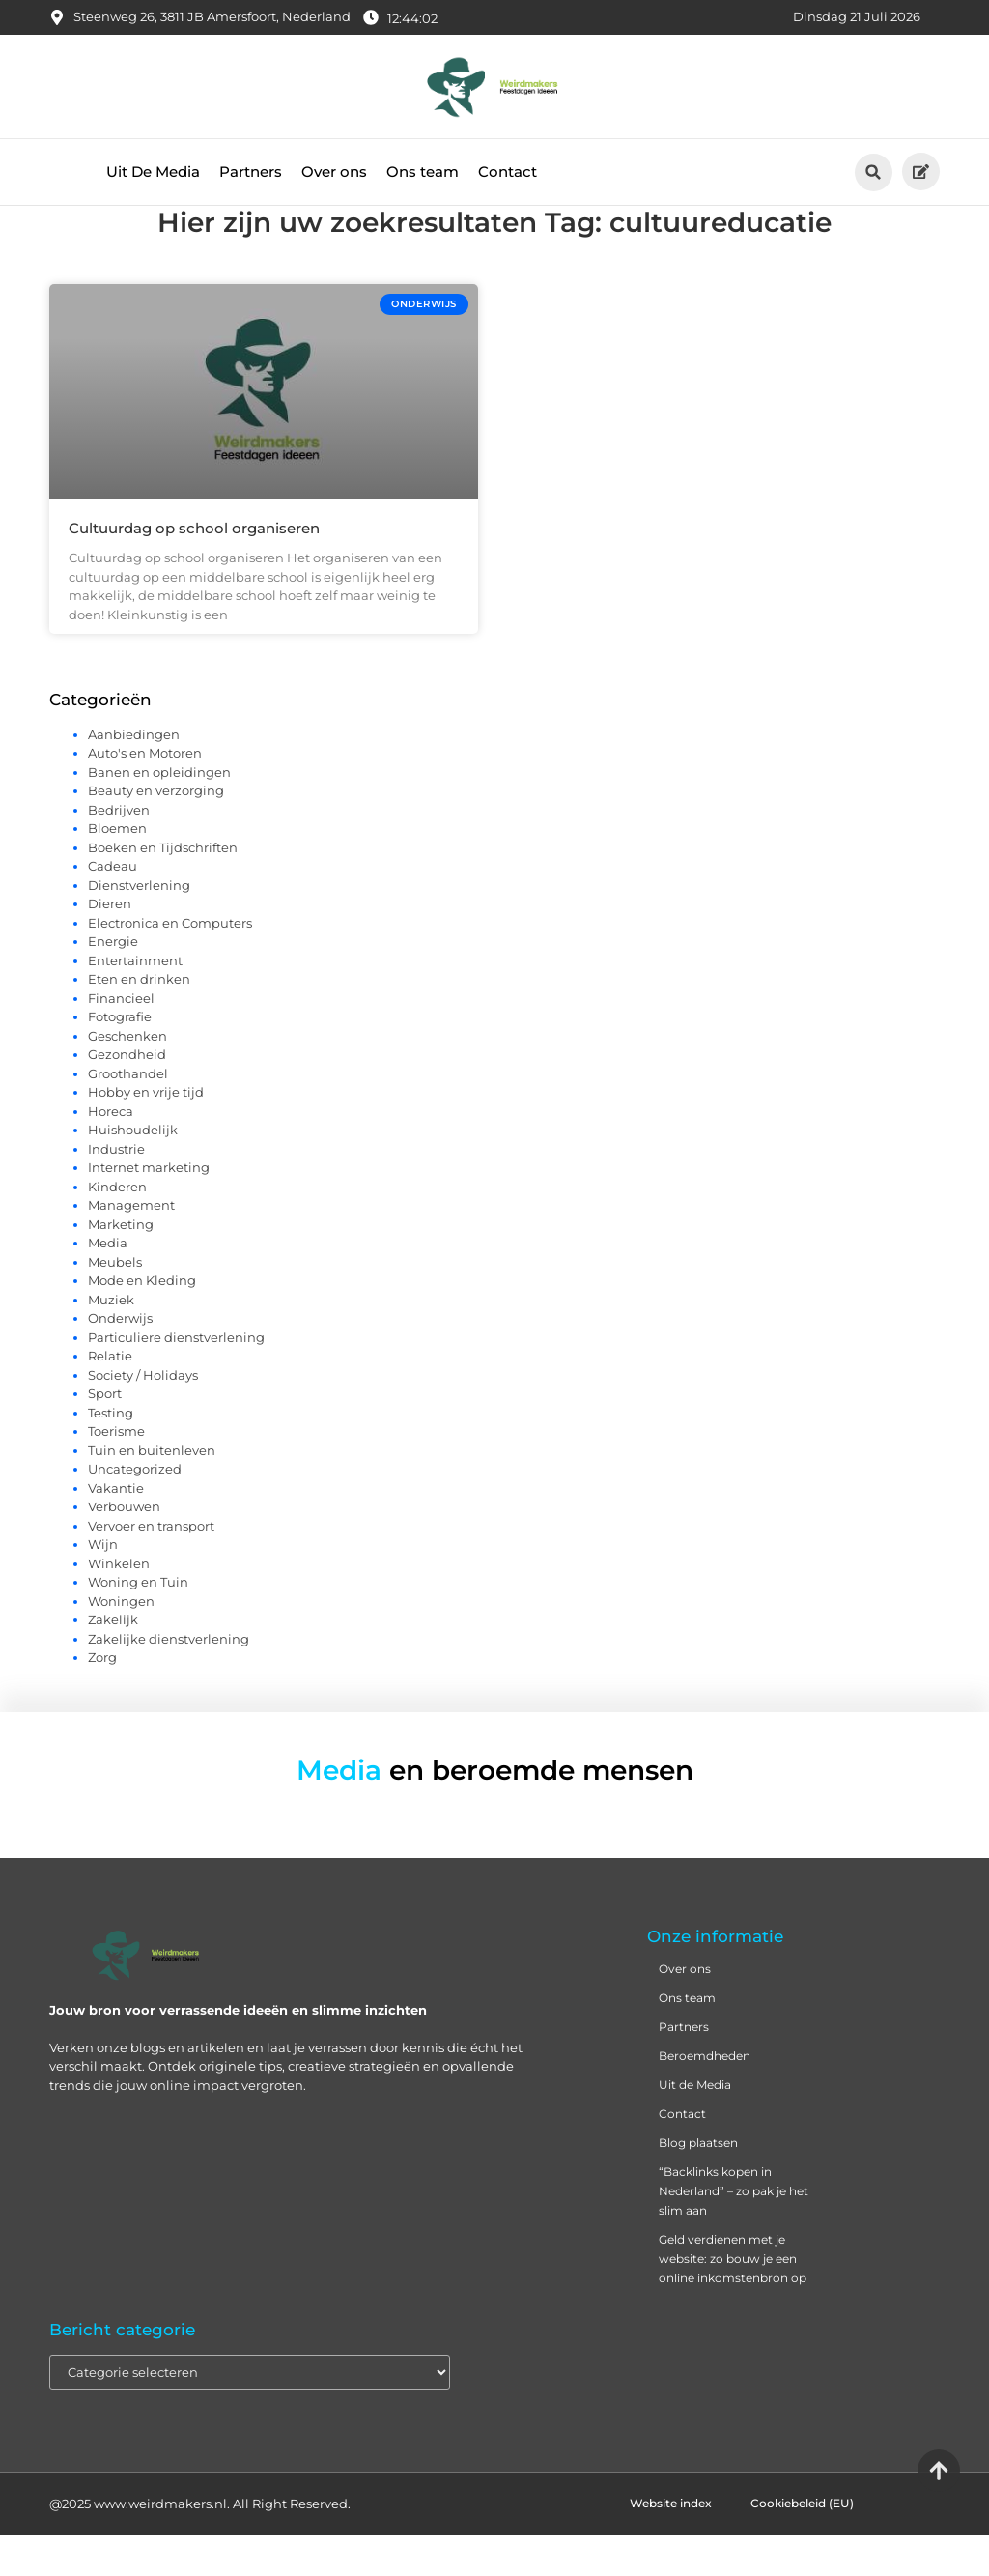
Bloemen (117, 868)
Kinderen (117, 1227)
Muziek (111, 1340)
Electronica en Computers (170, 963)
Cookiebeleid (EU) (802, 2543)
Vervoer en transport (151, 1566)
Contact (507, 171)
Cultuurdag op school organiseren (194, 568)
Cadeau (112, 906)
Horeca (110, 1151)
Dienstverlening (139, 925)
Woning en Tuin (138, 1622)
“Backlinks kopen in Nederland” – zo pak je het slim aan (733, 2231)
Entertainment (135, 1001)
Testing (110, 1453)
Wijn (103, 1584)
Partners (250, 171)
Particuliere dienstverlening (176, 1378)
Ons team (422, 171)
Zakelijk (113, 1660)
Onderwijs (120, 1358)
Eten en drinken (139, 1019)
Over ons (334, 171)
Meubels (115, 1302)
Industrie (116, 1189)
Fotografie (120, 1057)
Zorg (102, 1697)
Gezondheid (127, 1094)
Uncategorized (135, 1509)
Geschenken (127, 1076)
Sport (105, 1434)
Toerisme (116, 1471)
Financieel (121, 1038)
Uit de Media (695, 2125)
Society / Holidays (143, 1415)
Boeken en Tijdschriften (163, 888)
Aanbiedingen (134, 775)
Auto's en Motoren (145, 793)
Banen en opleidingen (159, 812)
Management (131, 1245)
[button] (873, 172)
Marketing (121, 1265)
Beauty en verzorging (156, 831)
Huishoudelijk (133, 1170)
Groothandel (128, 1114)
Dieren (109, 944)
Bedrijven (119, 850)
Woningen (121, 1641)
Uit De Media (153, 171)
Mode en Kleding (142, 1321)
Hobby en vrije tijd (146, 1132)
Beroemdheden (704, 2096)
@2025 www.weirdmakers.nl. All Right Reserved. (200, 2544)
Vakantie (116, 1528)
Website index (671, 2543)
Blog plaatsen (698, 2183)
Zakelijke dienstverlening (168, 1679)
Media (107, 1283)
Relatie (110, 1396)
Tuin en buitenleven (151, 1491)
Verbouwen (124, 1547)
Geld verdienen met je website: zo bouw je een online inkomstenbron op (732, 2299)
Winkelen (119, 1604)
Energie (113, 981)
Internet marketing (149, 1208)
